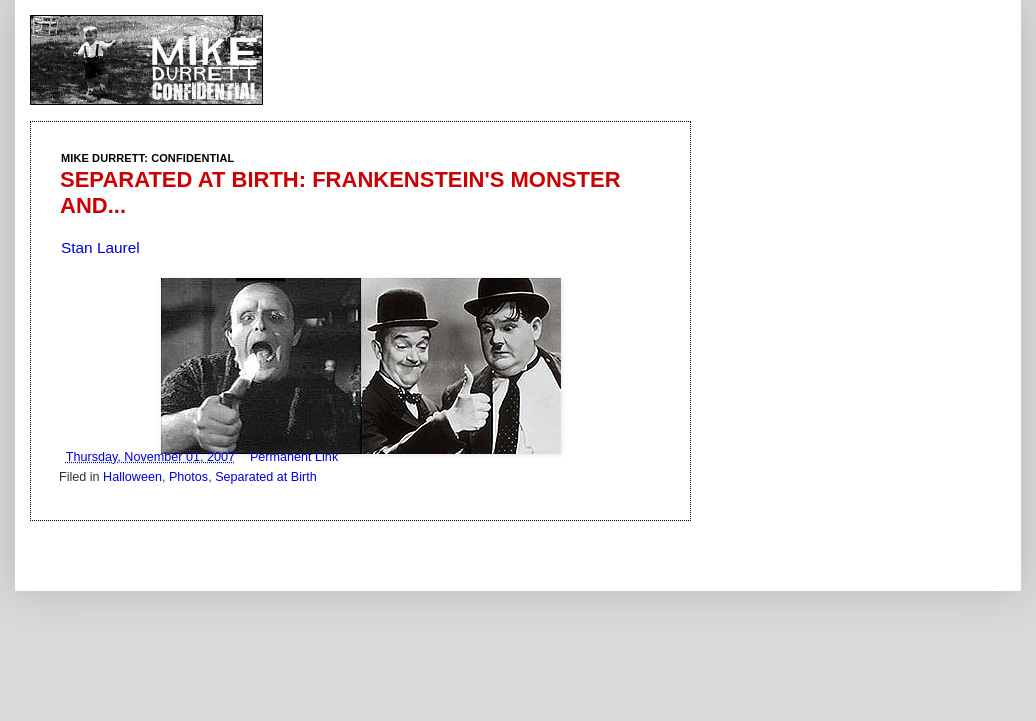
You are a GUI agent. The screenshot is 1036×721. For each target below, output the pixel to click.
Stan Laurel (100, 247)
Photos (188, 477)
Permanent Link (294, 457)
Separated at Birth (266, 477)
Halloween (132, 477)
